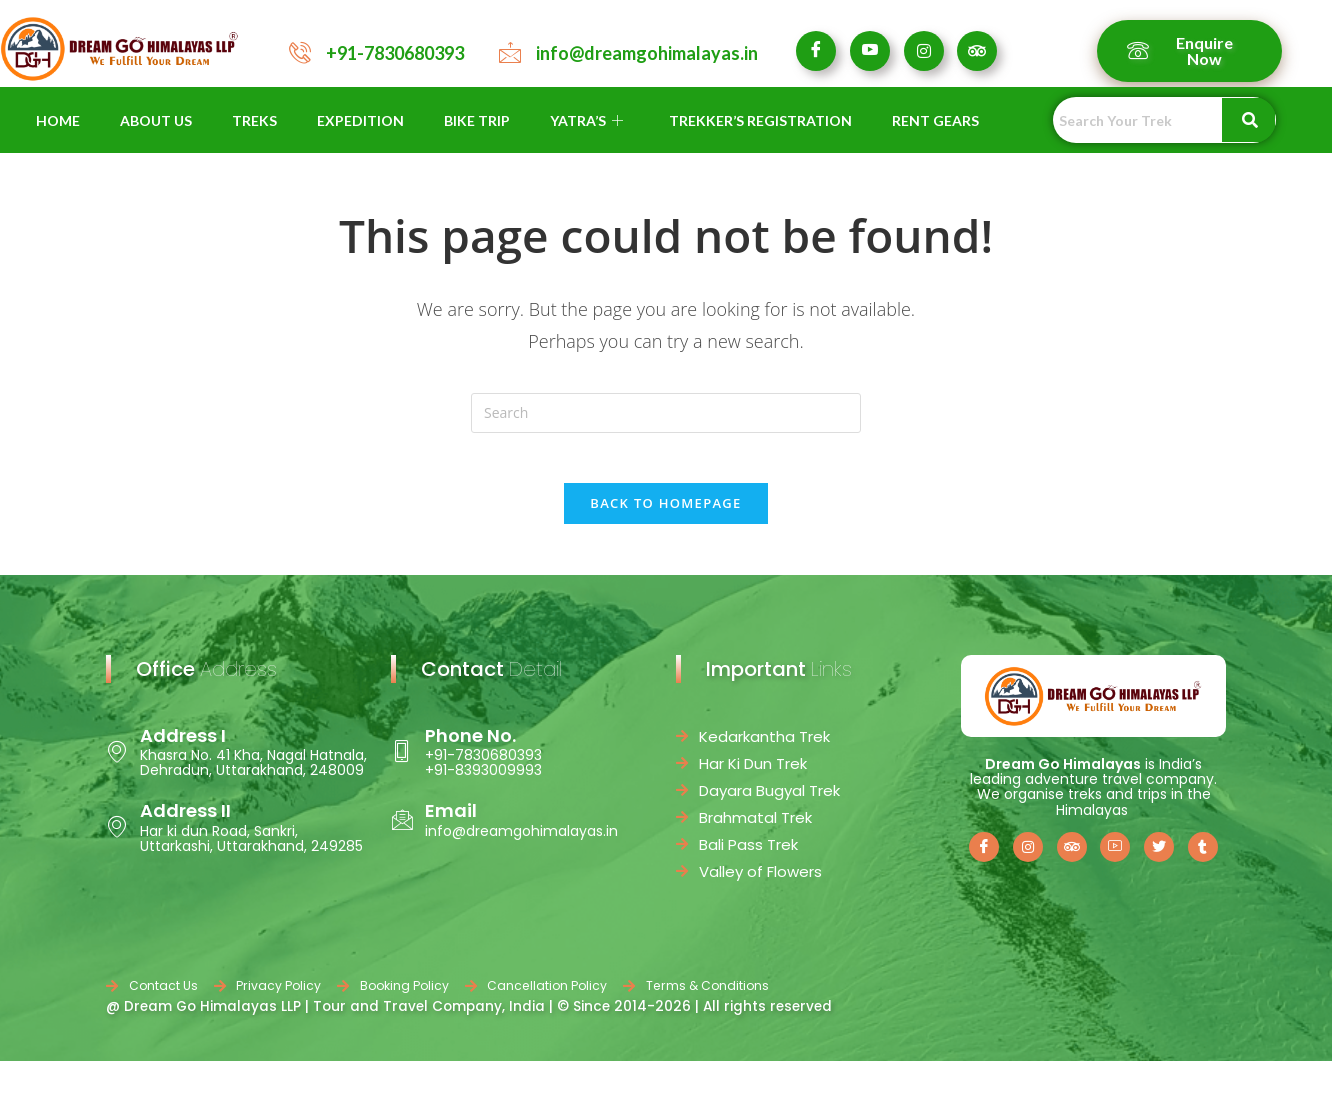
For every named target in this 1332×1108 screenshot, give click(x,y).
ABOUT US (156, 120)
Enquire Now (1180, 50)
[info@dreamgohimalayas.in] (510, 52)
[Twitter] (1159, 858)
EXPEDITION (360, 120)
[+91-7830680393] (300, 52)
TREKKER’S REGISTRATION (760, 120)
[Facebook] (816, 51)
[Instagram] (924, 51)
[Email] (402, 830)
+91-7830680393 (395, 53)
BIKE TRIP (477, 120)
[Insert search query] (666, 413)
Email (451, 822)
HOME (58, 120)
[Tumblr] (1203, 858)
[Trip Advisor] (1072, 858)
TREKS (254, 120)
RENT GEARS (935, 120)
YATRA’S (586, 120)
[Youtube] (870, 51)
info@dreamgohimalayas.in (647, 53)
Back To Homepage (665, 514)
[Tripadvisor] (977, 51)
